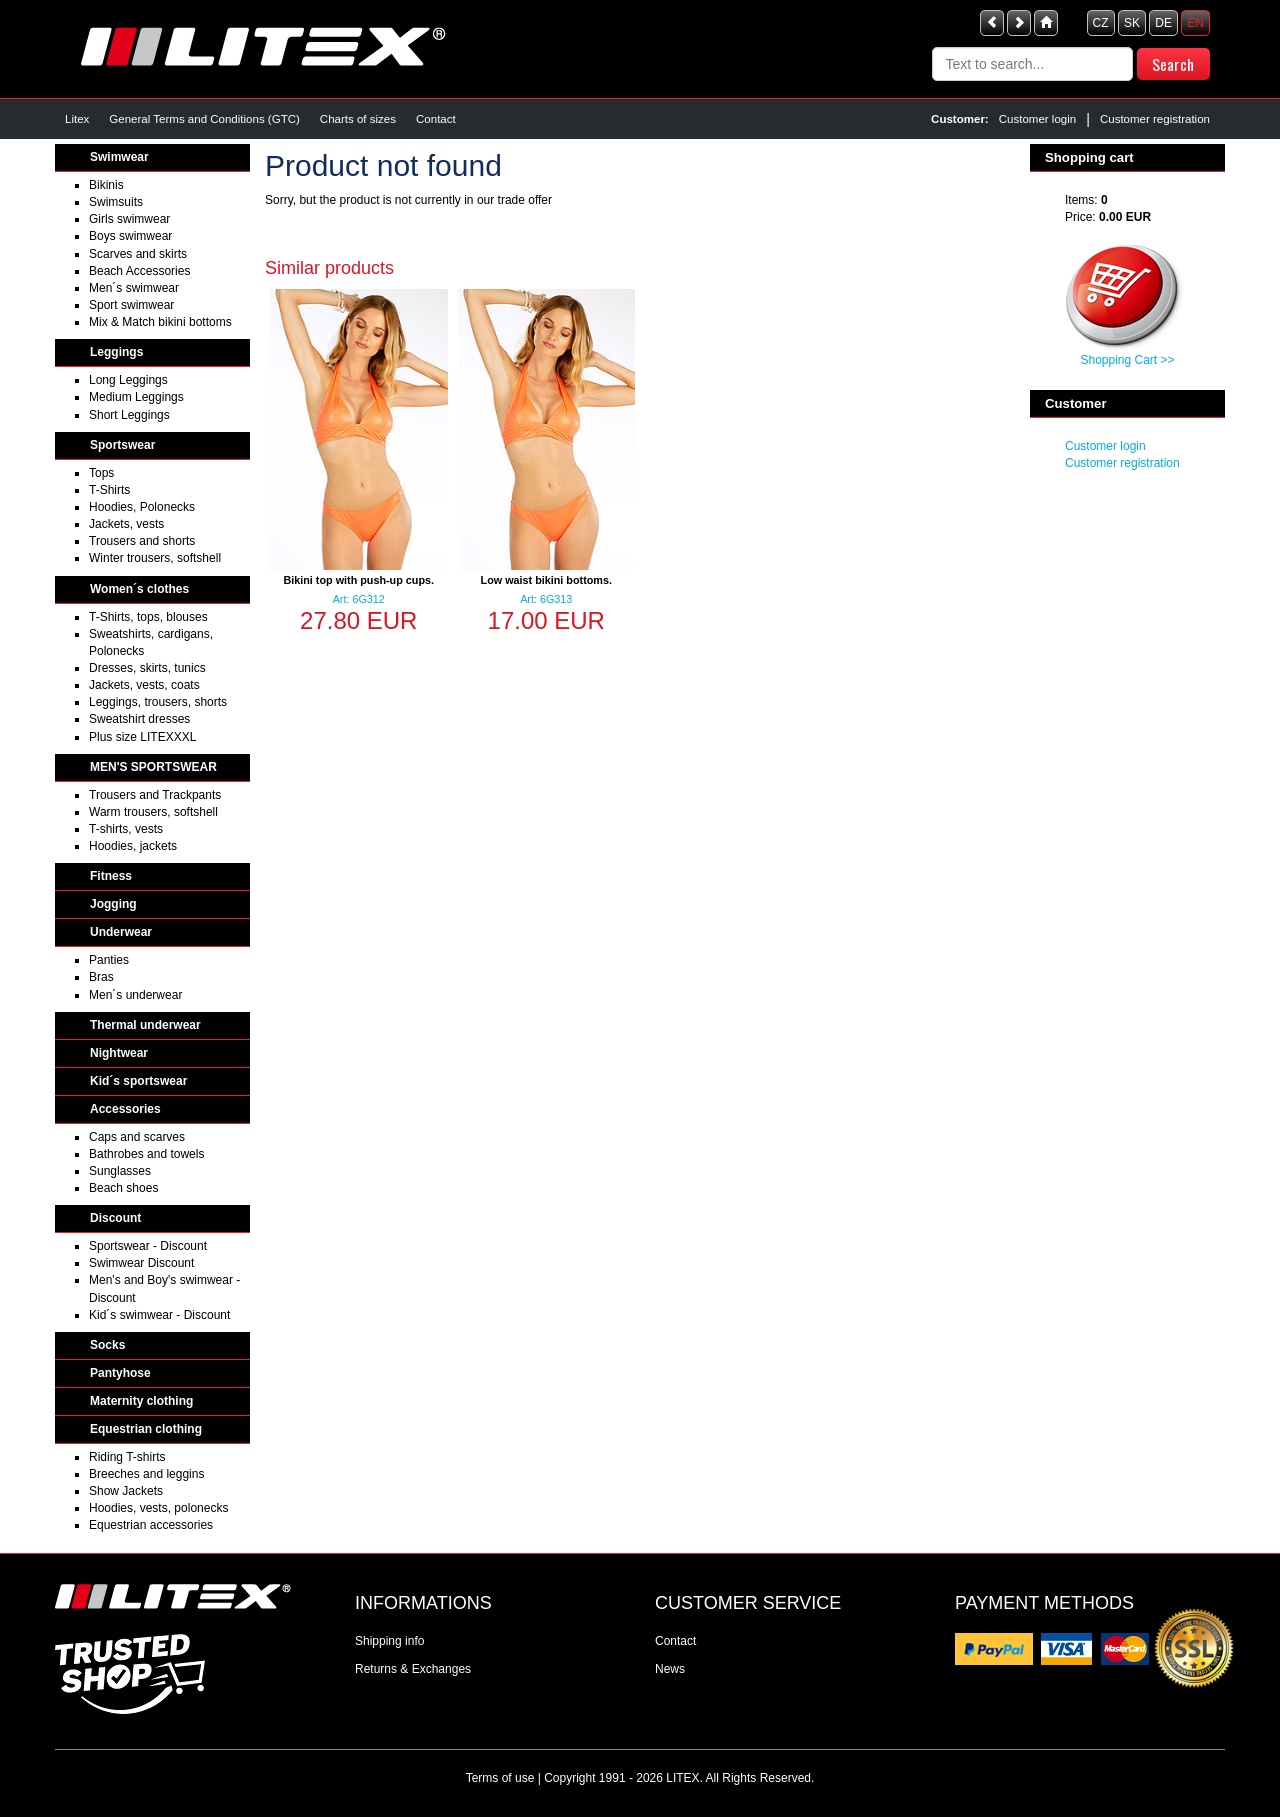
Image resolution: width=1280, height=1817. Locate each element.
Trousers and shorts (142, 541)
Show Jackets (126, 1491)
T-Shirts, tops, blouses (148, 617)
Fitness (111, 876)
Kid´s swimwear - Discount (159, 1315)
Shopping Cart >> (1127, 360)
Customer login (1037, 119)
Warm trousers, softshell (153, 812)
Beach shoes (123, 1188)
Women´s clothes (139, 589)
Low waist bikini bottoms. (546, 580)
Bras (101, 977)
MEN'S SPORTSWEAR (153, 767)
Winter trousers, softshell (155, 558)
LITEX (682, 1778)
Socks (107, 1345)
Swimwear (119, 157)
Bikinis (106, 185)
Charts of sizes (358, 119)
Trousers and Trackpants (155, 795)
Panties (109, 960)
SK (1132, 23)
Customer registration (1155, 119)
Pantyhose (120, 1373)
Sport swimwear (131, 305)
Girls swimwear (129, 219)
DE (1163, 23)
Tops (101, 473)
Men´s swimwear (134, 288)
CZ (1101, 23)
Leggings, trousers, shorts (158, 702)
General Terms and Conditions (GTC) (204, 119)
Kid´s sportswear (138, 1081)
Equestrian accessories (151, 1525)
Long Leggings (128, 380)
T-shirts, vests (126, 829)
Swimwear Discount (141, 1263)
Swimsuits (116, 202)
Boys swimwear (130, 236)
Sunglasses (120, 1171)
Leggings (116, 352)
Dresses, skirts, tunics (147, 668)
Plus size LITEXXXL (142, 737)
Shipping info (389, 1641)
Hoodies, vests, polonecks (158, 1508)
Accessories (125, 1109)
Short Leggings (129, 415)
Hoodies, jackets (133, 846)
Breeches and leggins (146, 1474)
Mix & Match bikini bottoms (160, 322)
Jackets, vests (126, 524)
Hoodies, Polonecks (142, 507)
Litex (77, 119)
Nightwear (119, 1053)
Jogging (113, 904)
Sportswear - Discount (148, 1246)
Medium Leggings (136, 397)
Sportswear (122, 445)
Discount (115, 1218)
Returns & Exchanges (413, 1669)
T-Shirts (109, 490)
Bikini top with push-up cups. (358, 580)
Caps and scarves (137, 1137)
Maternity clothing (141, 1401)
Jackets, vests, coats (144, 685)
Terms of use (500, 1778)
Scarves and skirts (138, 254)
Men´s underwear (135, 995)
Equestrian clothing (146, 1429)
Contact (436, 119)
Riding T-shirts (127, 1457)
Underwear (121, 932)
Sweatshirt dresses (139, 719)
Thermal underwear (145, 1025)
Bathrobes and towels (146, 1154)
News (670, 1669)
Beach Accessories (139, 271)
